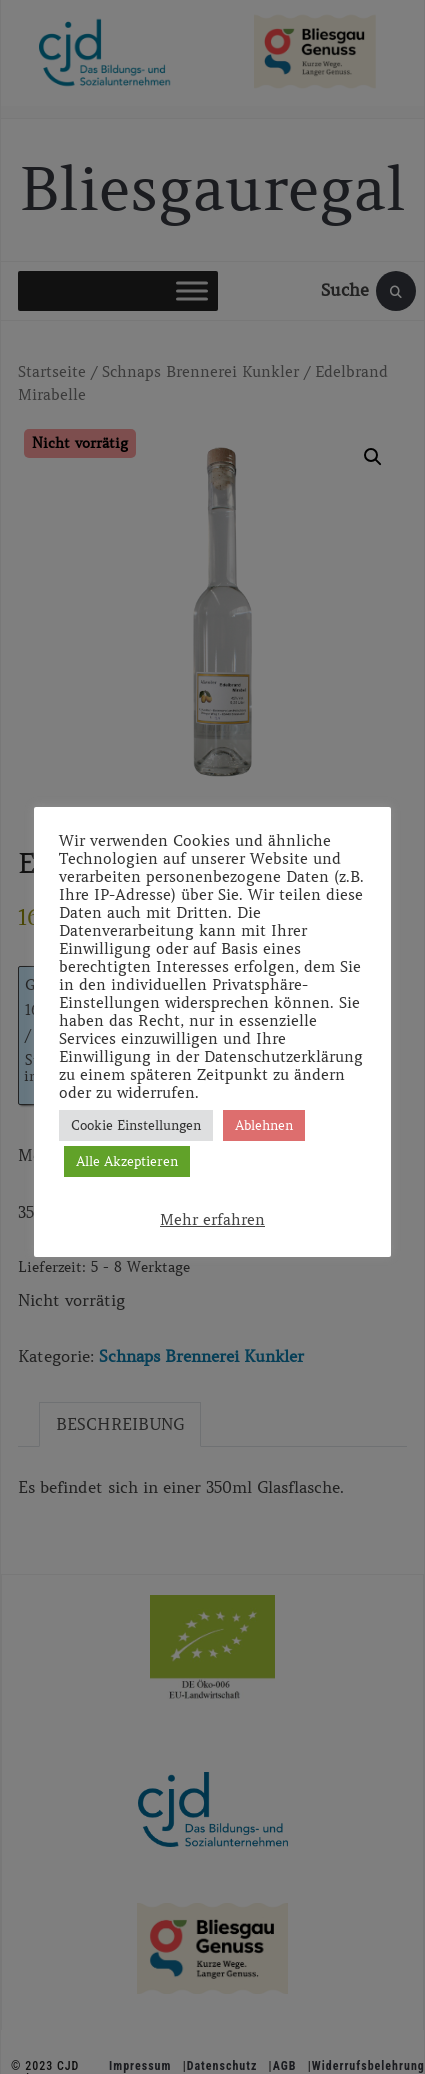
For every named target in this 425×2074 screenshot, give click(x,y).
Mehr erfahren (212, 1220)
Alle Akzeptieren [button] (127, 1161)
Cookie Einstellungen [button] (136, 1125)
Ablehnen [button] (264, 1125)
